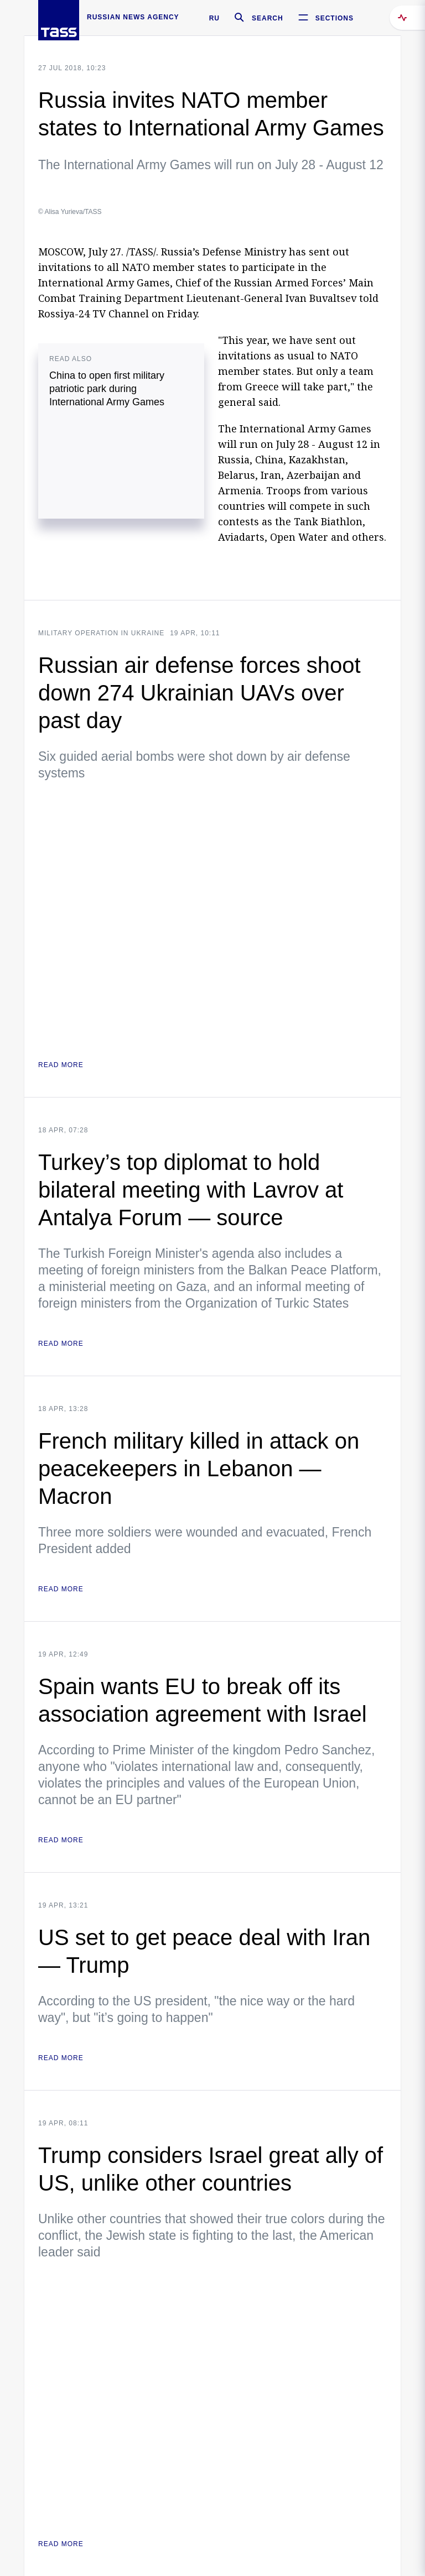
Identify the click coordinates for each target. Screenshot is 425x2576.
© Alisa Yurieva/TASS (69, 212)
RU (214, 18)
